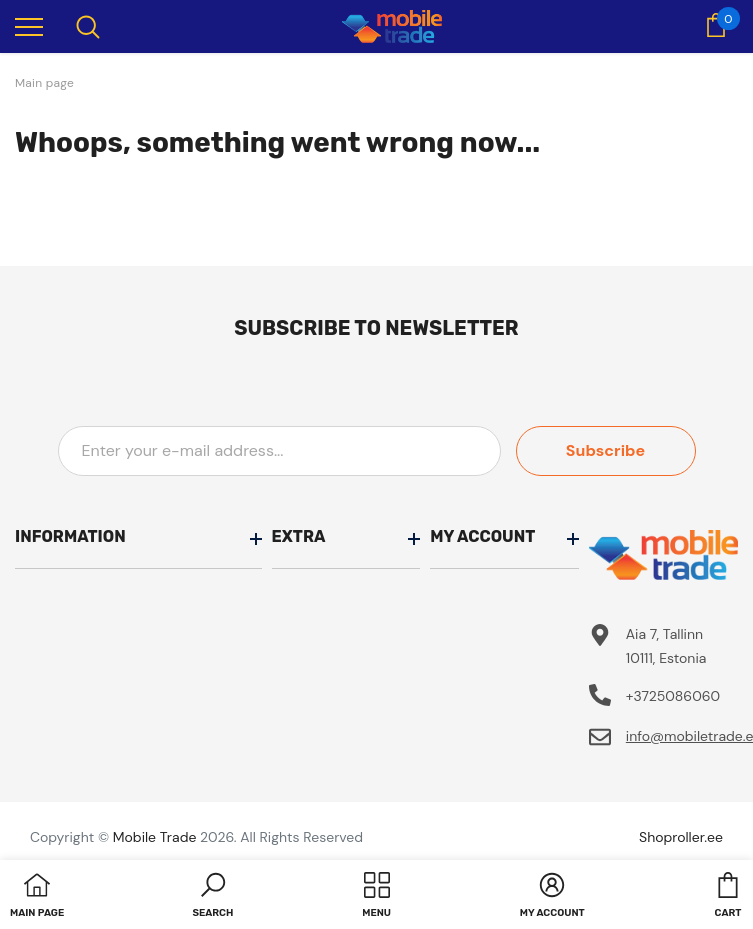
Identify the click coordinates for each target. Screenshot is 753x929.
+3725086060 (673, 696)
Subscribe (605, 450)
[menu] (29, 26)
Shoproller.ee (681, 837)
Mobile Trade (155, 837)
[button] (212, 897)
